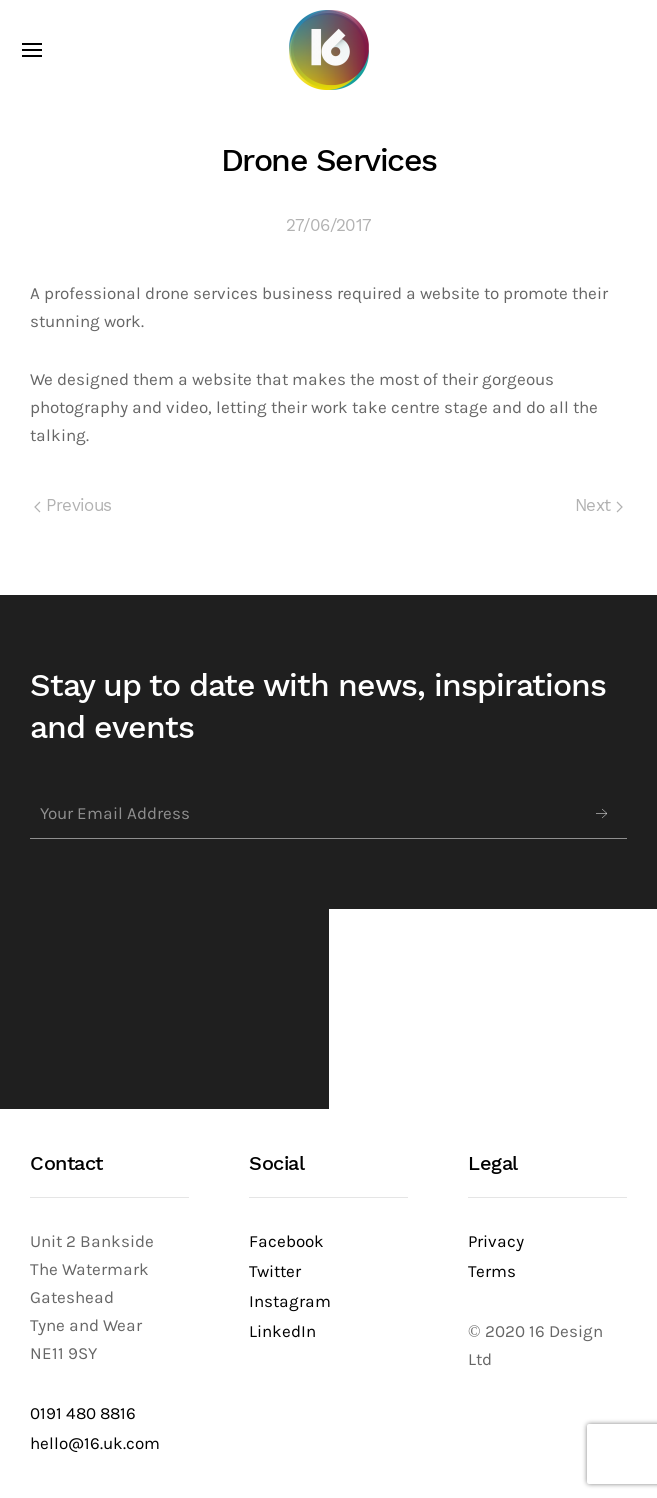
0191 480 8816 (83, 1413)
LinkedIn (282, 1331)
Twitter (275, 1271)
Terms (492, 1271)
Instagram (290, 1301)
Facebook (286, 1241)
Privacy (496, 1241)
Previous (73, 505)
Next (599, 505)
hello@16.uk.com (95, 1443)
